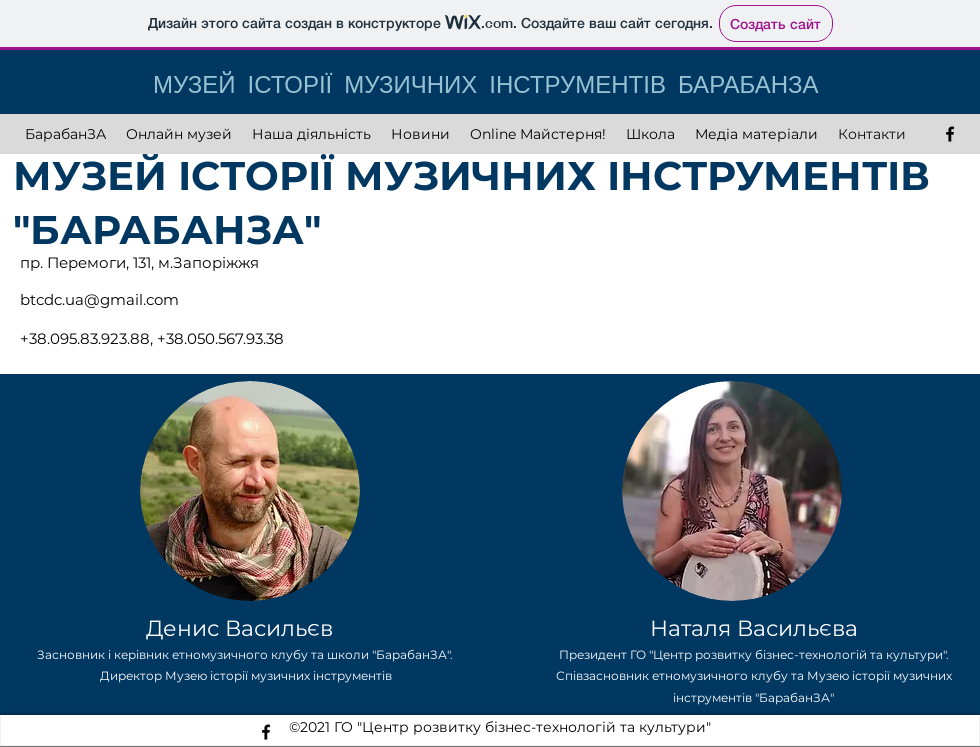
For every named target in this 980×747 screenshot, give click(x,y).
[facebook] (950, 134)
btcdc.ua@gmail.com (99, 299)
